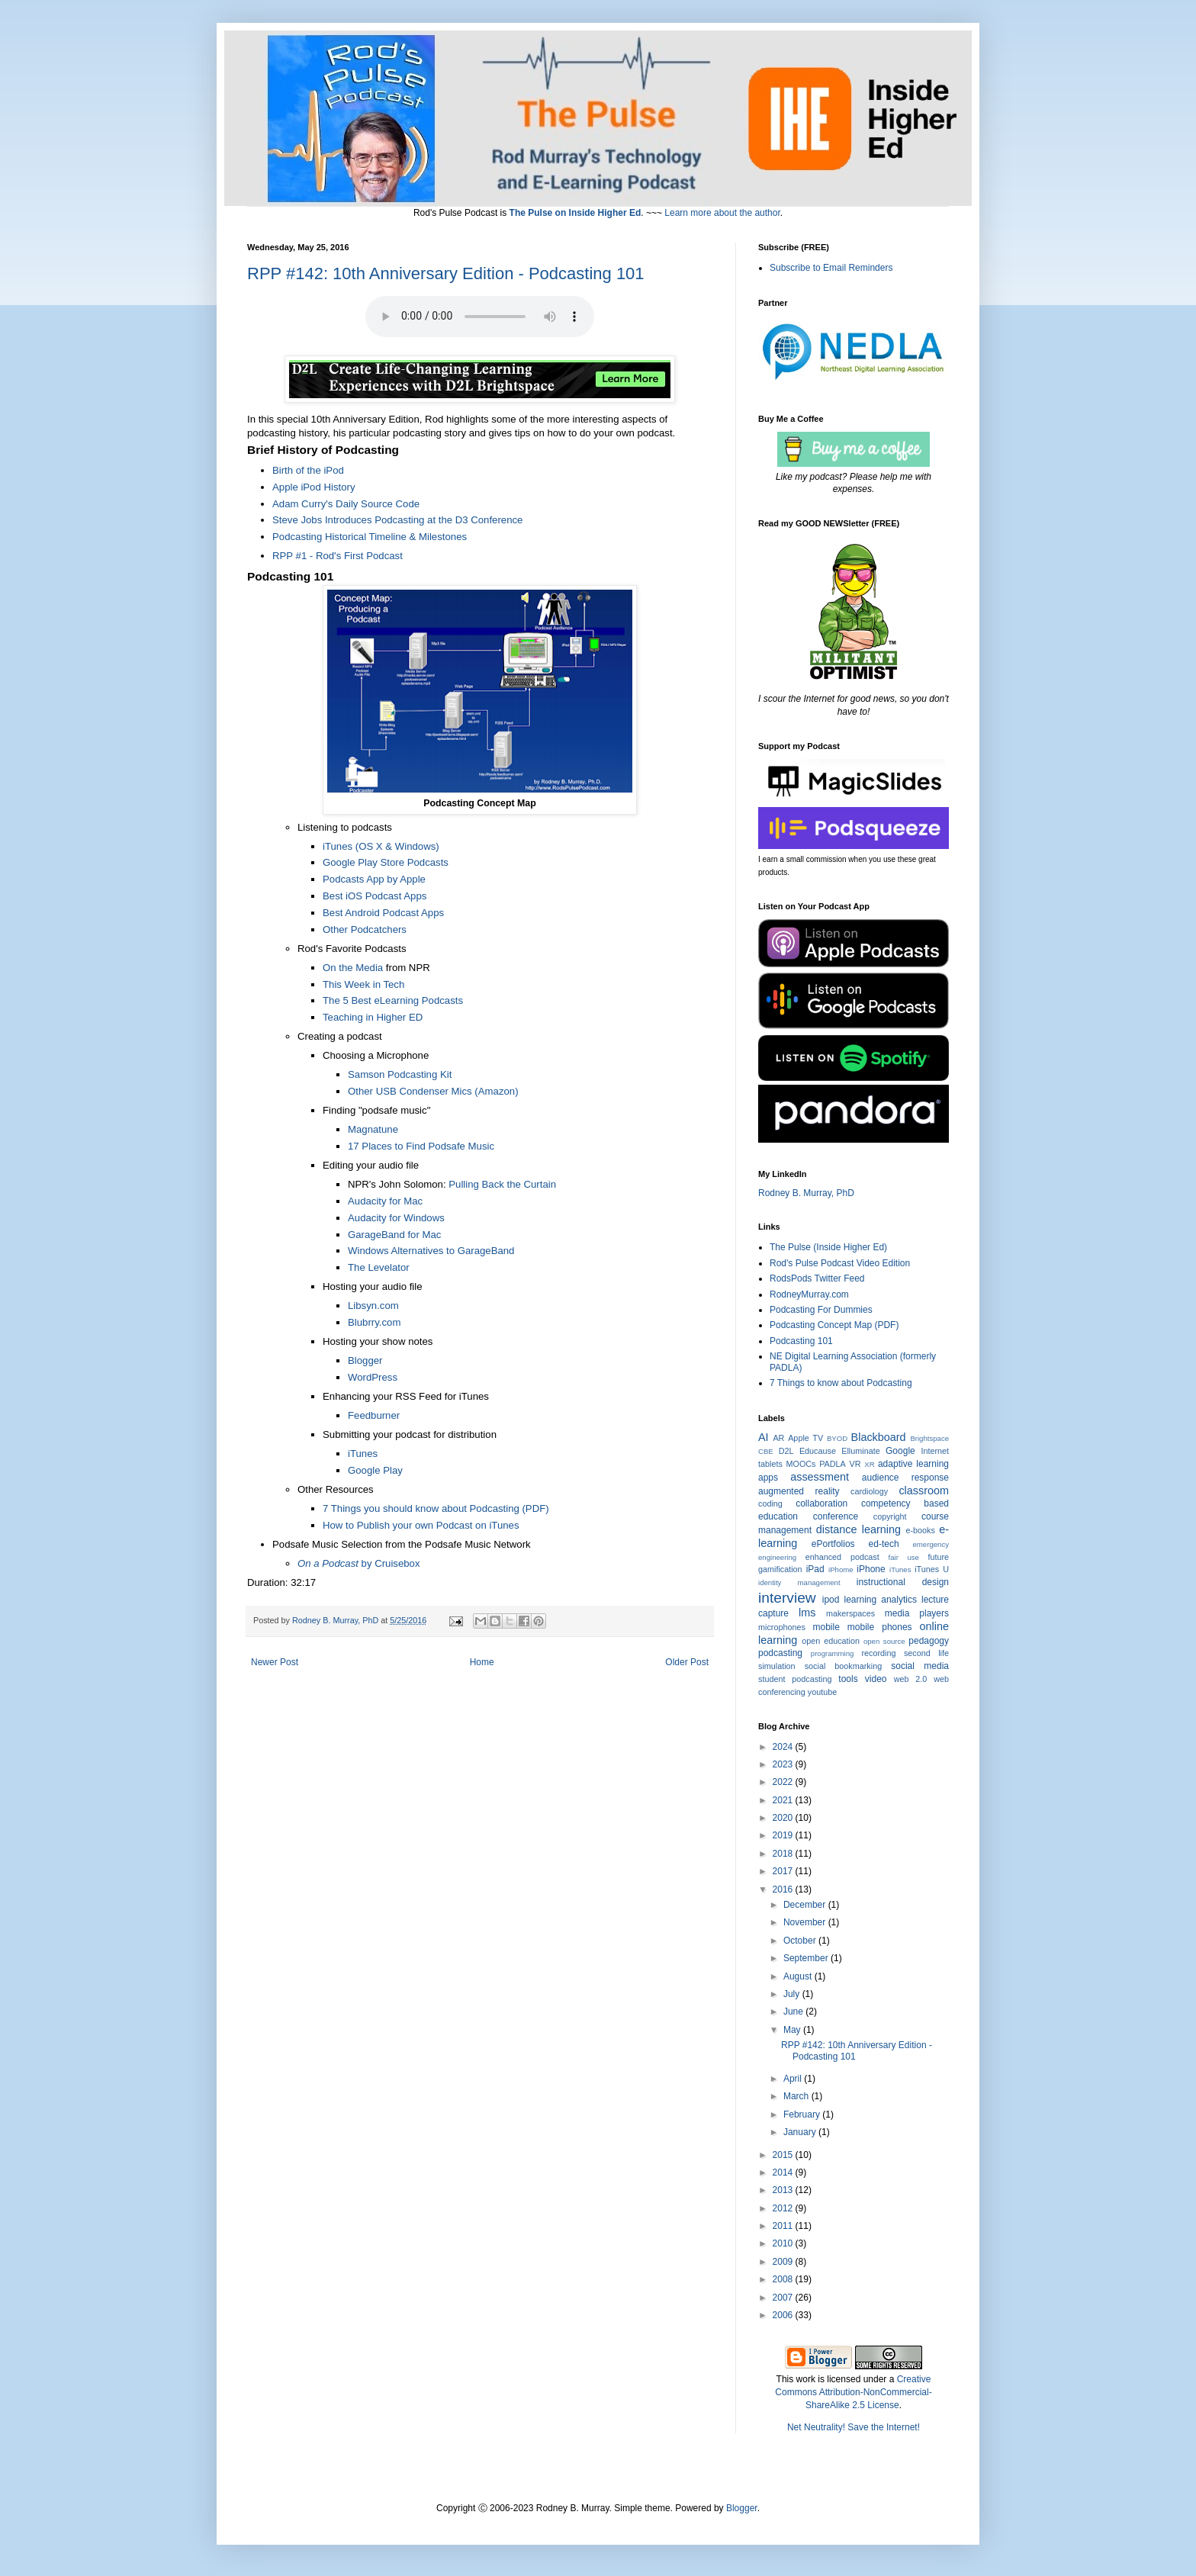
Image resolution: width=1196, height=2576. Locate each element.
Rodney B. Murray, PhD (806, 1193)
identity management (799, 1582)
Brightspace (929, 1438)
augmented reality (799, 1491)
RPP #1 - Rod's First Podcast (337, 555)
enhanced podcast (842, 1556)
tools (847, 1679)
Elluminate (860, 1450)
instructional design (903, 1582)
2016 (784, 1889)
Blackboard (878, 1437)
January (800, 2132)
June (794, 2011)
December (805, 1904)
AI (763, 1437)
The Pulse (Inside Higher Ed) (828, 1247)
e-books (919, 1530)
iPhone (871, 1569)
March (797, 2096)
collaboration (821, 1503)
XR (869, 1464)
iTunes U (932, 1569)
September (807, 1958)
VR (855, 1463)
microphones (781, 1627)
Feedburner (374, 1415)
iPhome (841, 1569)
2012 (784, 2208)
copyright (890, 1516)
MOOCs (801, 1463)
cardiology (869, 1491)
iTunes (900, 1569)
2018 (784, 1853)
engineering (777, 1557)
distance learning (858, 1529)
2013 (784, 2190)
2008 (784, 2279)
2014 (784, 2172)
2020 (784, 1817)
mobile (826, 1627)
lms (807, 1612)
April (793, 2078)
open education (831, 1640)
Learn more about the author (722, 212)
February (802, 2114)
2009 (784, 2261)
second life (926, 1653)
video (876, 1679)
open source (884, 1641)
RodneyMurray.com (809, 1294)
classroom (924, 1490)
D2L (786, 1450)
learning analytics (880, 1599)
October (800, 1940)
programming (832, 1653)
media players (917, 1613)
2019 (784, 1835)
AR (778, 1437)
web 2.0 (911, 1679)
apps (768, 1477)
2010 (784, 2243)
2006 (784, 2315)
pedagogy (928, 1640)
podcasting (780, 1653)
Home (482, 1662)
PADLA (832, 1463)
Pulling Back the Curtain (502, 1184)
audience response (905, 1477)
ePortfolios (833, 1544)
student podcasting (794, 1679)
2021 (784, 1800)
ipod (831, 1599)
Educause (817, 1450)
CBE (765, 1451)
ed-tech (884, 1544)
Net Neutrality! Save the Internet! (853, 2427)
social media (920, 1666)
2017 (784, 1871)
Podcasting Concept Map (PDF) (834, 1325)
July (792, 1994)
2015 (784, 2155)
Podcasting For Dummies (821, 1309)
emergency (931, 1544)
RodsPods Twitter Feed (817, 1278)
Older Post (687, 1662)
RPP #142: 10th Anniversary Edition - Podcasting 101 (446, 273)
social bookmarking (843, 1666)
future (938, 1556)
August (799, 1976)
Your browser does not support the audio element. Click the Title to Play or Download (479, 316)
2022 (784, 1782)
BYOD (837, 1438)
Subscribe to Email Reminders (831, 267)
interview (787, 1598)
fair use (904, 1557)
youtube (822, 1691)
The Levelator (379, 1267)
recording (878, 1653)
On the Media (353, 967)
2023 (784, 1764)
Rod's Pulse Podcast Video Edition (840, 1263)
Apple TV (805, 1437)
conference (835, 1516)
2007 (784, 2297)
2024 (784, 1746)
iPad (815, 1569)
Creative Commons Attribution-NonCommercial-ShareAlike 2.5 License (853, 2392)
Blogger (741, 2508)
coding (770, 1503)
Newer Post (274, 1662)
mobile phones (879, 1627)
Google (900, 1451)
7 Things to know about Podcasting (841, 1383)
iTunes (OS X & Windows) (381, 846)
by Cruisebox (358, 1563)
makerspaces (850, 1613)
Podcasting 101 (801, 1341)
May (793, 2029)
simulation (777, 1666)
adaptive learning (913, 1463)
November (805, 1922)
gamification (780, 1569)
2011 (784, 2226)
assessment (819, 1477)
